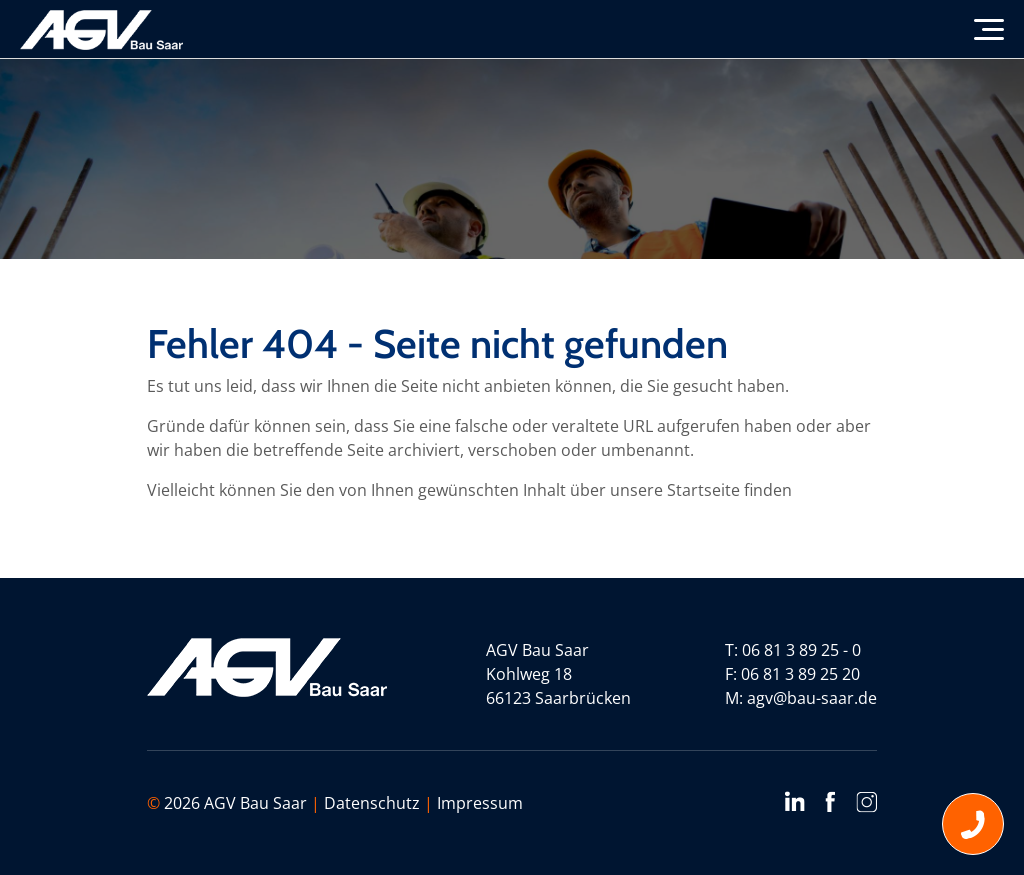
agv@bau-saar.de (812, 698)
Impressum (480, 803)
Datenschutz (372, 803)
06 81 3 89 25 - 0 (801, 650)
